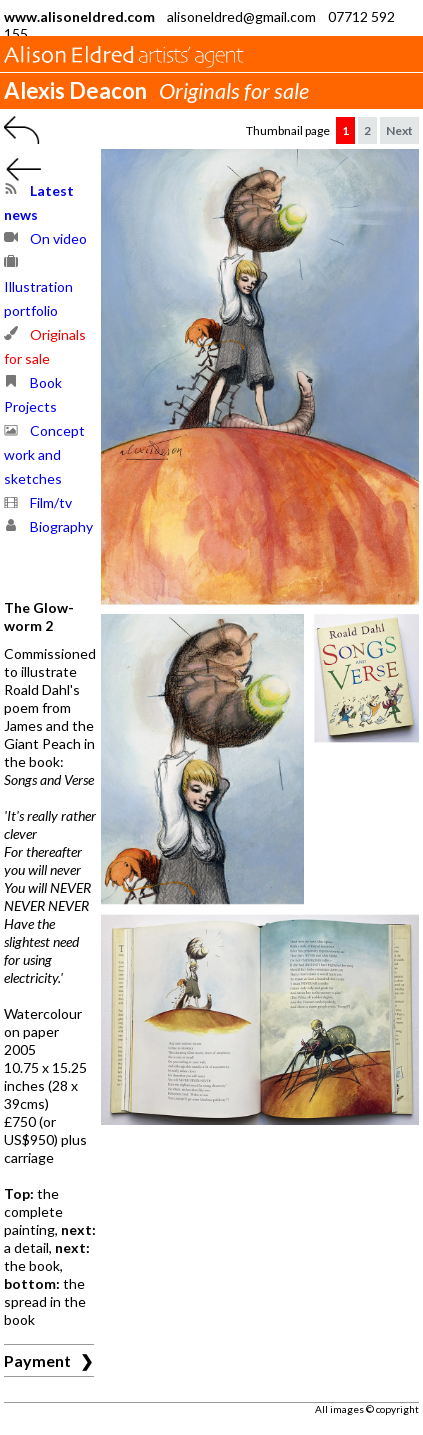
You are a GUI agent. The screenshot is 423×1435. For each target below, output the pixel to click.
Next (399, 130)
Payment (37, 1360)
